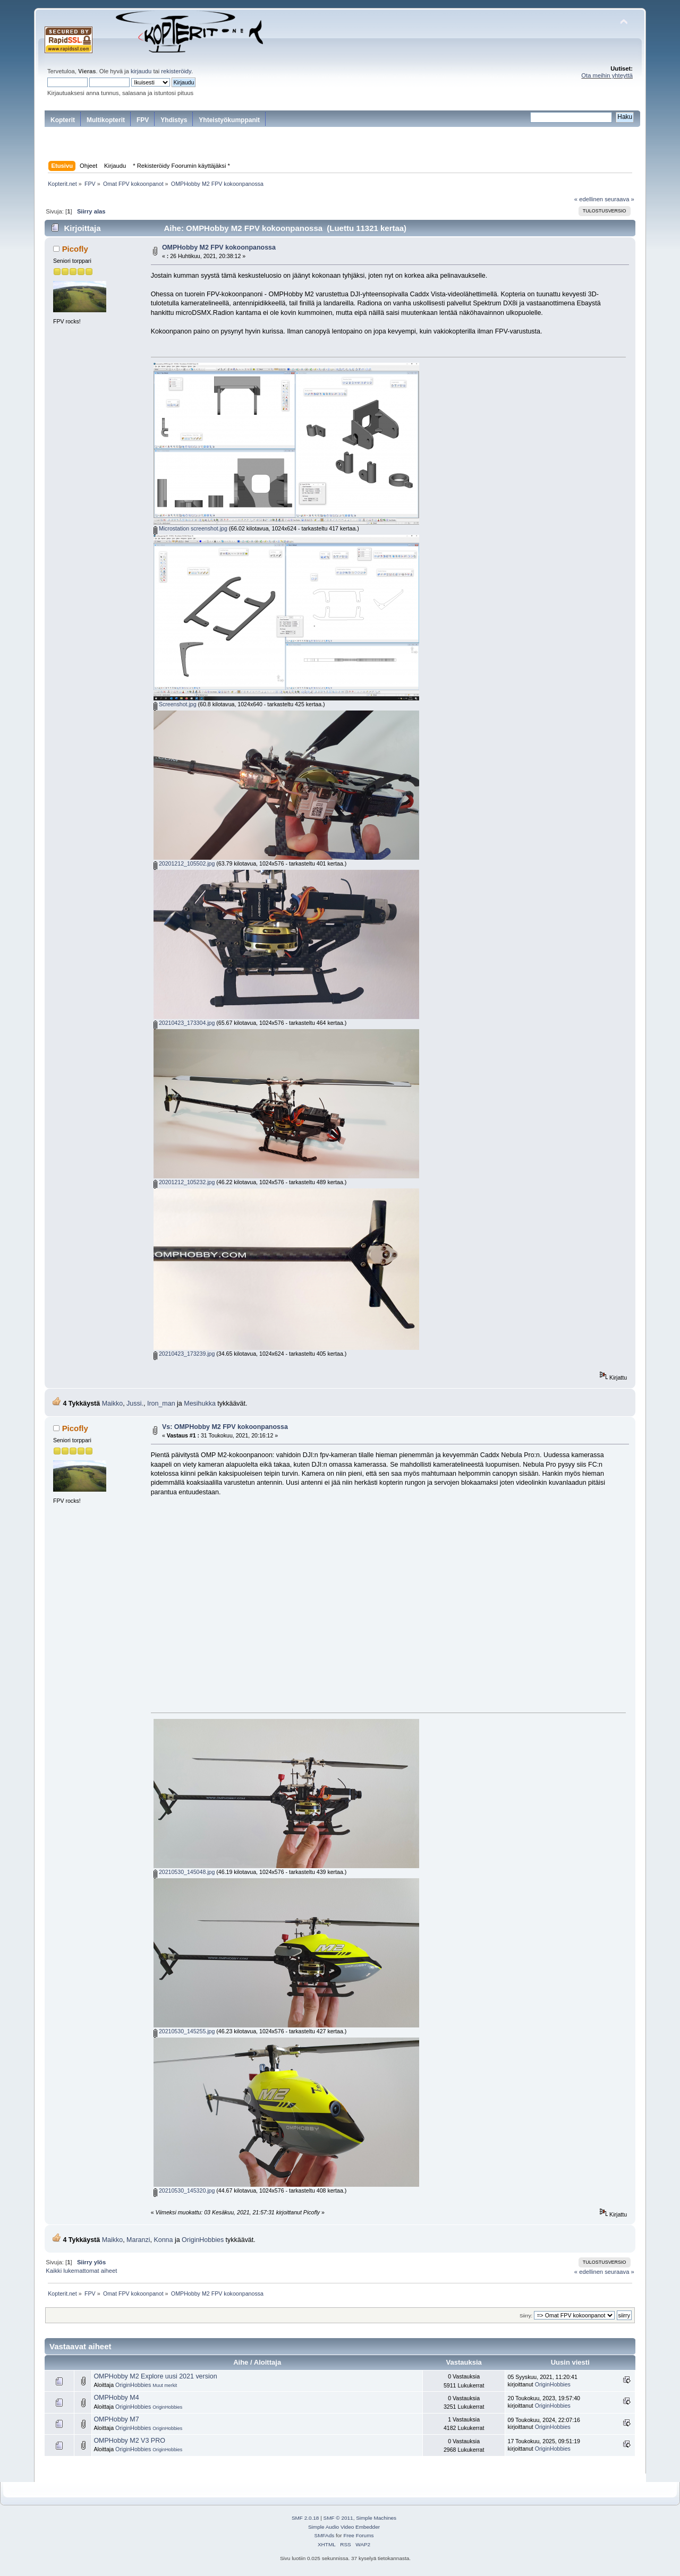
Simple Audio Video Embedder (344, 2527)
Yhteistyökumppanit (229, 120)
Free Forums (358, 2535)
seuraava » (619, 199)
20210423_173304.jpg (184, 1023)
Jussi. (134, 1403)
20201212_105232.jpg (184, 1182)
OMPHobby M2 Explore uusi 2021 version (155, 2376)
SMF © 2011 (338, 2518)
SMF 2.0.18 (305, 2518)
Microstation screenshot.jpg (190, 528)
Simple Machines (376, 2518)
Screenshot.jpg (175, 704)
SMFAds (324, 2535)
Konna (163, 2240)
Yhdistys (173, 120)
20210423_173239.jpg (184, 1353)
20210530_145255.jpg (184, 2031)
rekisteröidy (176, 71)
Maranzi (138, 2240)
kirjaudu (141, 71)
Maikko (112, 1403)
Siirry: (526, 2315)
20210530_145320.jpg (184, 2190)
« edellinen (588, 199)
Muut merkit (164, 2385)
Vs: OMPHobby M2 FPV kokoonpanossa (225, 1427)
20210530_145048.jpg (184, 1872)
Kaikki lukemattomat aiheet (81, 2270)
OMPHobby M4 (116, 2397)
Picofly (75, 248)
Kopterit (62, 120)
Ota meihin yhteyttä (607, 75)
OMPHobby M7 (116, 2419)
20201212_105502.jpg (184, 863)
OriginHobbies (203, 2240)
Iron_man (161, 1403)
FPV (143, 120)
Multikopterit (106, 120)
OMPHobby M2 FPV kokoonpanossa (219, 247)
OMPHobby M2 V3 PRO (129, 2440)
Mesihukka (200, 1403)
